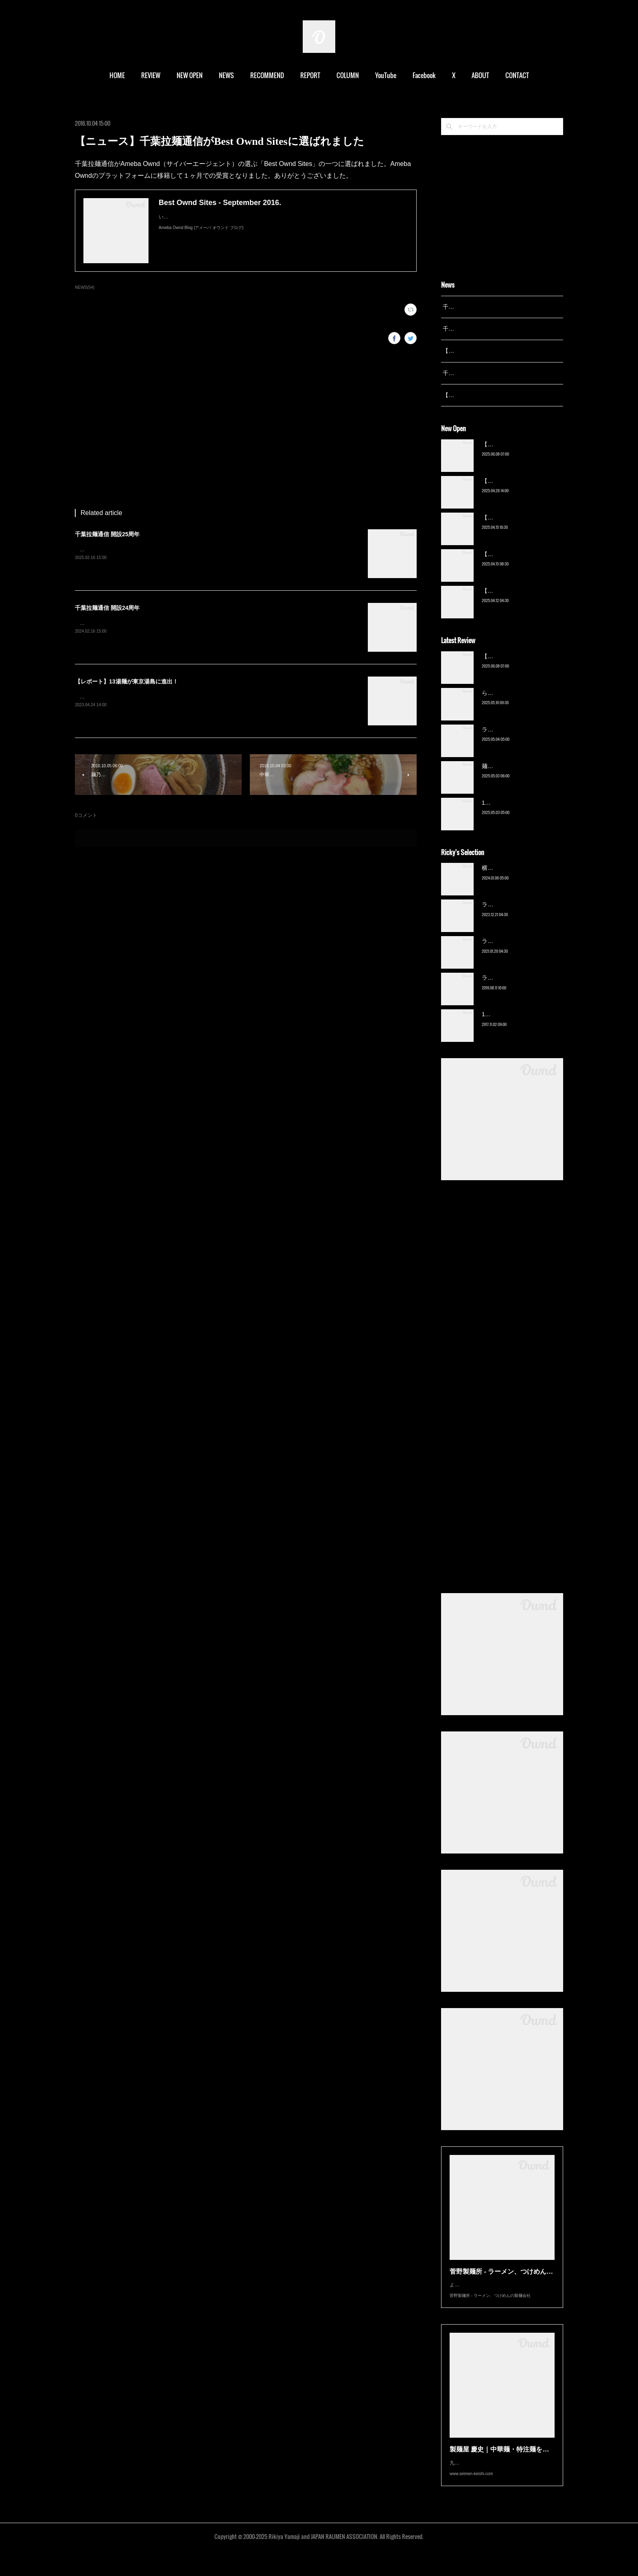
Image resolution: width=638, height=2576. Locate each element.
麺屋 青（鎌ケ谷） (505, 776)
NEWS (226, 75)
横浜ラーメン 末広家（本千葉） (522, 878)
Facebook (424, 75)
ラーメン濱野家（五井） (513, 951)
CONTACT (517, 75)
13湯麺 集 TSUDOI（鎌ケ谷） (520, 813)
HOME (117, 75)
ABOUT (480, 75)
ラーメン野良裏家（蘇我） (516, 739)
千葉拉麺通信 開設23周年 (475, 373)
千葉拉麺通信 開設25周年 (107, 534)
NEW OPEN (190, 75)
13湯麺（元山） (502, 1025)
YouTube (385, 75)
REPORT (310, 75)
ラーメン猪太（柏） (507, 988)
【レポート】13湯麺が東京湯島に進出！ (126, 681)
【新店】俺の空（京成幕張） (519, 454)
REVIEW (150, 75)
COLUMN (347, 75)
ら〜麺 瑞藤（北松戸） (511, 703)
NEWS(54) (84, 287)
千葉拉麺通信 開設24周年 (107, 608)
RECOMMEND (267, 75)
